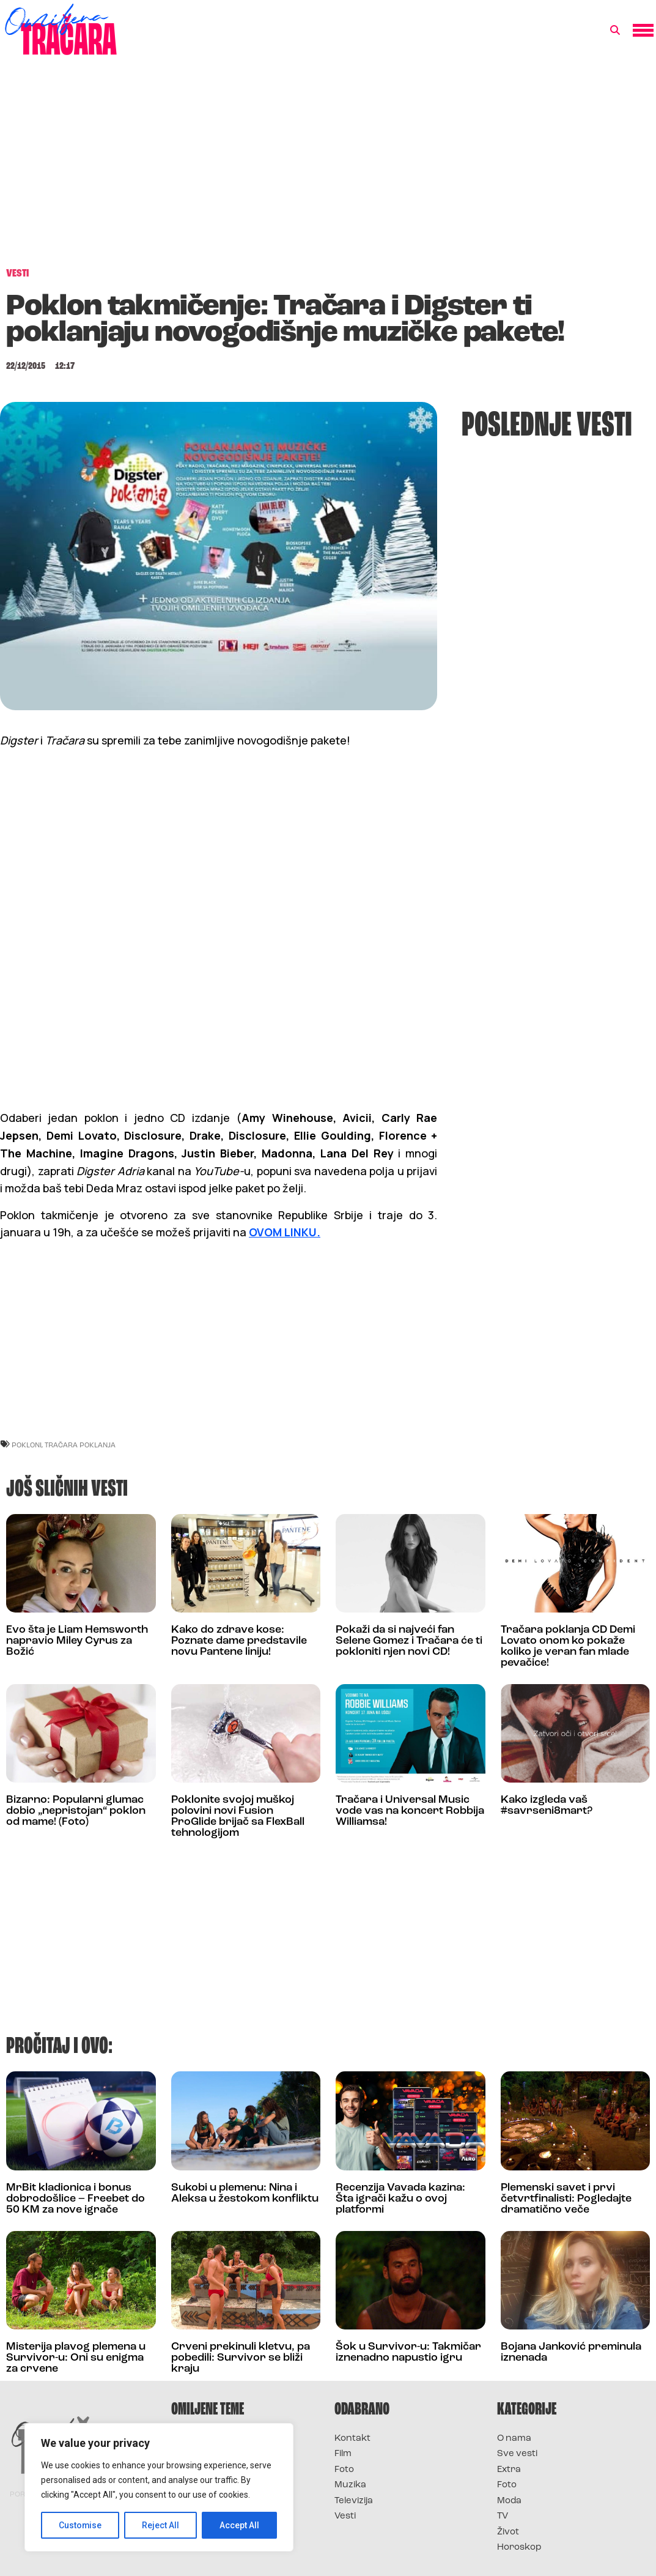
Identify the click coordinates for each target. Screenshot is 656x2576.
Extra (509, 2469)
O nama (514, 2438)
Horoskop (519, 2547)
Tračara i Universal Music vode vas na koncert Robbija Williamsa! (410, 1811)
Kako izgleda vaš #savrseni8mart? (546, 1805)
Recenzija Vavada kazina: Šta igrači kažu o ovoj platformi (400, 2199)
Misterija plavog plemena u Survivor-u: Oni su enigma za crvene (76, 2358)
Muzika (350, 2485)
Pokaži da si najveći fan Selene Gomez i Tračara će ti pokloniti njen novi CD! (409, 1641)
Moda (509, 2501)
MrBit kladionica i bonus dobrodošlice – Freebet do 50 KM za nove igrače (75, 2199)
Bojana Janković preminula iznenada (571, 2352)
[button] (615, 30)
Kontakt (352, 2438)
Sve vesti (517, 2454)
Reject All (161, 2525)
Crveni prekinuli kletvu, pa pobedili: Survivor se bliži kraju (240, 2358)
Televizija (353, 2501)
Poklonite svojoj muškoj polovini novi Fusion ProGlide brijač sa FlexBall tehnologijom (237, 1816)
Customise (80, 2525)
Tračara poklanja (80, 1445)
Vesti (345, 2516)
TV (502, 2516)
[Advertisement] (328, 167)
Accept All (239, 2525)
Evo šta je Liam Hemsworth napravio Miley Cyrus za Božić (77, 1641)
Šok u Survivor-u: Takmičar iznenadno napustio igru (408, 2352)
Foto (344, 2469)
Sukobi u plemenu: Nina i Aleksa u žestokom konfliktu (245, 2193)
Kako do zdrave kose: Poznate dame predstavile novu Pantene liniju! (239, 1641)
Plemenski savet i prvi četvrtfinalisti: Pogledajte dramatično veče (566, 2199)
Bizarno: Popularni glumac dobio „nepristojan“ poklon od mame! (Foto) (76, 1811)
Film (343, 2454)
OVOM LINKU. (284, 1232)
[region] (158, 2487)
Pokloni (27, 1445)
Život (508, 2532)
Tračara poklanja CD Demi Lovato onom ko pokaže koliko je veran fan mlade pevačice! (568, 1646)
